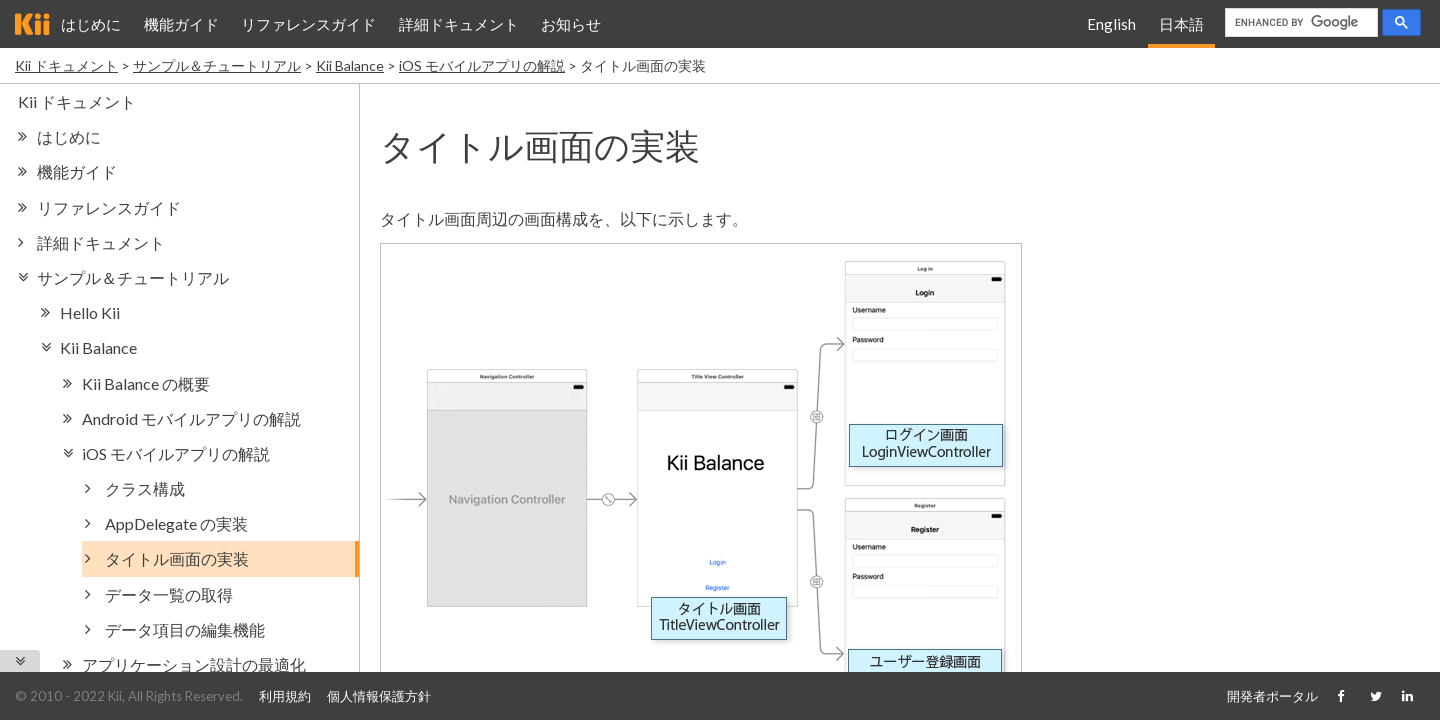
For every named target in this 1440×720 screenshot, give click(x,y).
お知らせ (571, 24)
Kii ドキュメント (66, 65)
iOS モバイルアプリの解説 (482, 65)
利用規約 (285, 696)
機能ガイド (181, 24)
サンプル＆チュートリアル (217, 65)
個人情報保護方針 (379, 696)
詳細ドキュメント (459, 24)
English (1111, 24)
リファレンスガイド (308, 24)
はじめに (91, 24)
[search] (1301, 23)
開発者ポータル (1272, 696)
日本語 (1181, 24)
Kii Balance (350, 65)
